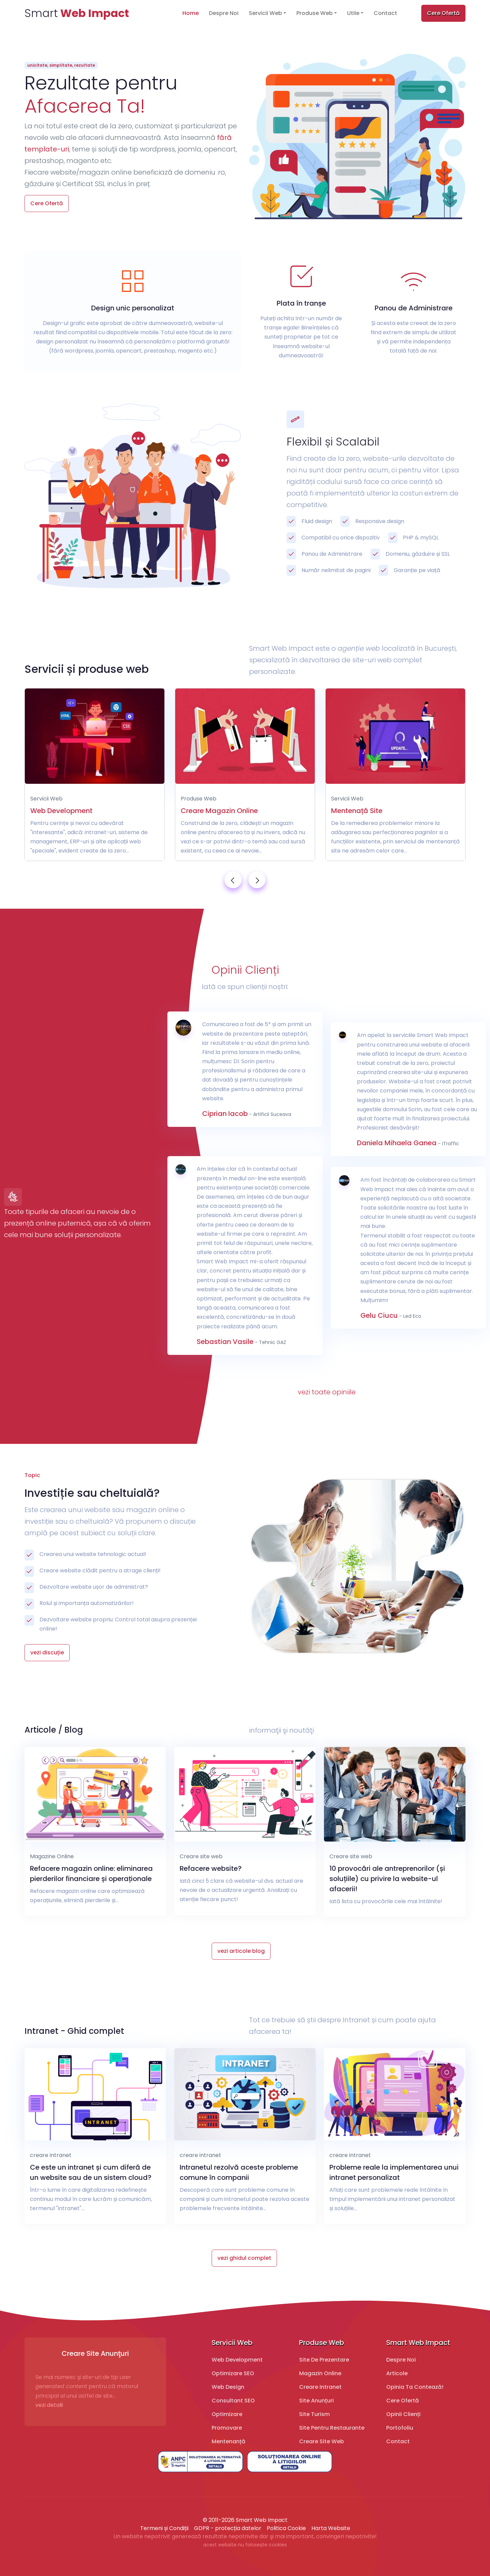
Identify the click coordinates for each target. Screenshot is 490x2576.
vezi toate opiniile (327, 1392)
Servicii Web (265, 13)
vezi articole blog (241, 1951)
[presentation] (233, 879)
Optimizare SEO (233, 2373)
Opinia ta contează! (414, 2387)
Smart (76, 13)
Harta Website (330, 2528)
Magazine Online (52, 1856)
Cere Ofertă (443, 13)
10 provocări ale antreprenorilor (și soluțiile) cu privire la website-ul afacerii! (387, 1879)
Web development (237, 2360)
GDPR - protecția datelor (227, 2528)
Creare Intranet (320, 2387)
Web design (228, 2387)
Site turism (314, 2414)
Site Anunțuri (316, 2400)
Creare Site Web (321, 2441)
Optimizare (227, 2414)
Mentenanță (228, 2441)
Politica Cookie (286, 2528)
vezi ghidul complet (244, 2258)
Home (190, 13)
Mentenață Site (356, 810)
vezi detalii (49, 2405)
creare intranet (50, 2155)
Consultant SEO (233, 2400)
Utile (353, 13)
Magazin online (320, 2373)
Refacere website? (211, 1868)
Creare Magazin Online (219, 810)
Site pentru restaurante (331, 2428)
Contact (385, 13)
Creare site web (201, 1856)
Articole (397, 2373)
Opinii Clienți (403, 2414)
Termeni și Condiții (164, 2528)
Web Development (61, 810)
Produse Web (314, 13)
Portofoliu (399, 2428)
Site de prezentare (324, 2360)
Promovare (227, 2428)
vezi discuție (47, 1652)
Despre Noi (224, 13)
